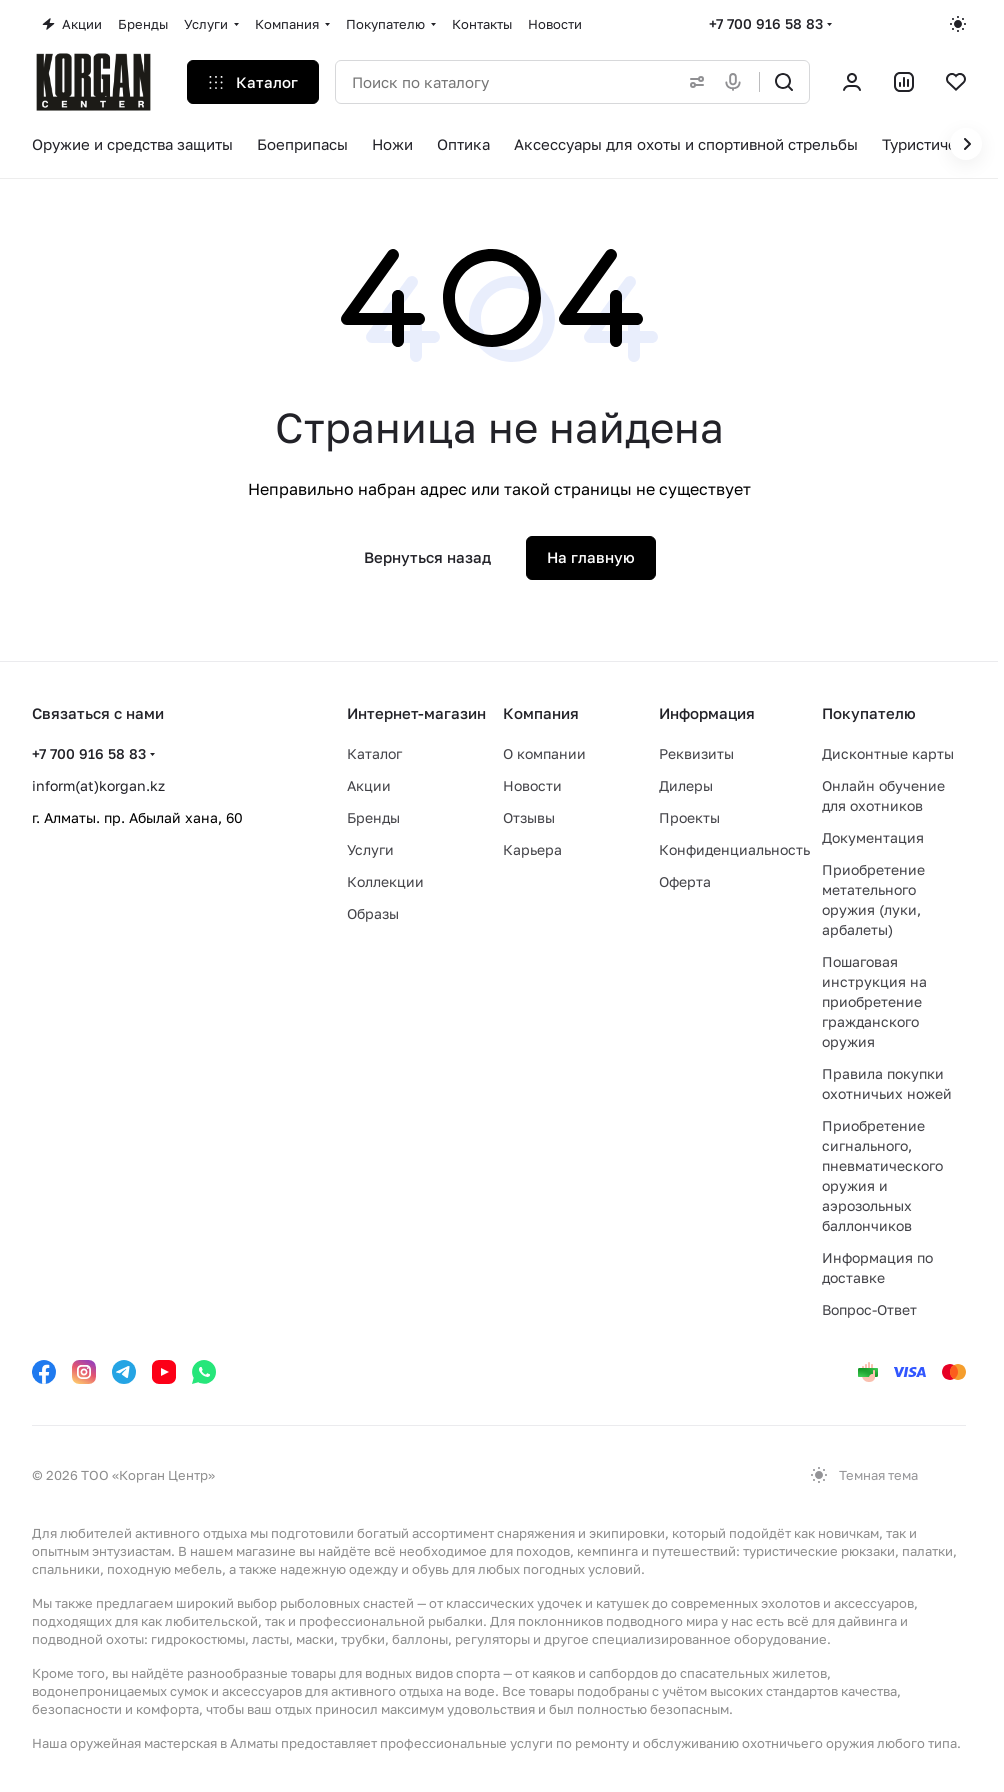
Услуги (370, 849)
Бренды (373, 817)
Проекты (689, 817)
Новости (532, 785)
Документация (873, 837)
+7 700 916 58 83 (766, 23)
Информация (707, 713)
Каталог (374, 753)
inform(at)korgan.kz (98, 785)
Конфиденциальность (734, 849)
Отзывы (529, 817)
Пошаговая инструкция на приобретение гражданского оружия (874, 1001)
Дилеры (686, 785)
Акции (369, 785)
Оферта (685, 881)
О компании (544, 753)
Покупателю (869, 713)
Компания (541, 713)
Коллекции (385, 881)
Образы (373, 913)
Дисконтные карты (888, 753)
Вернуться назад (427, 557)
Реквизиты (696, 753)
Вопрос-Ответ (869, 1309)
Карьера (532, 849)
